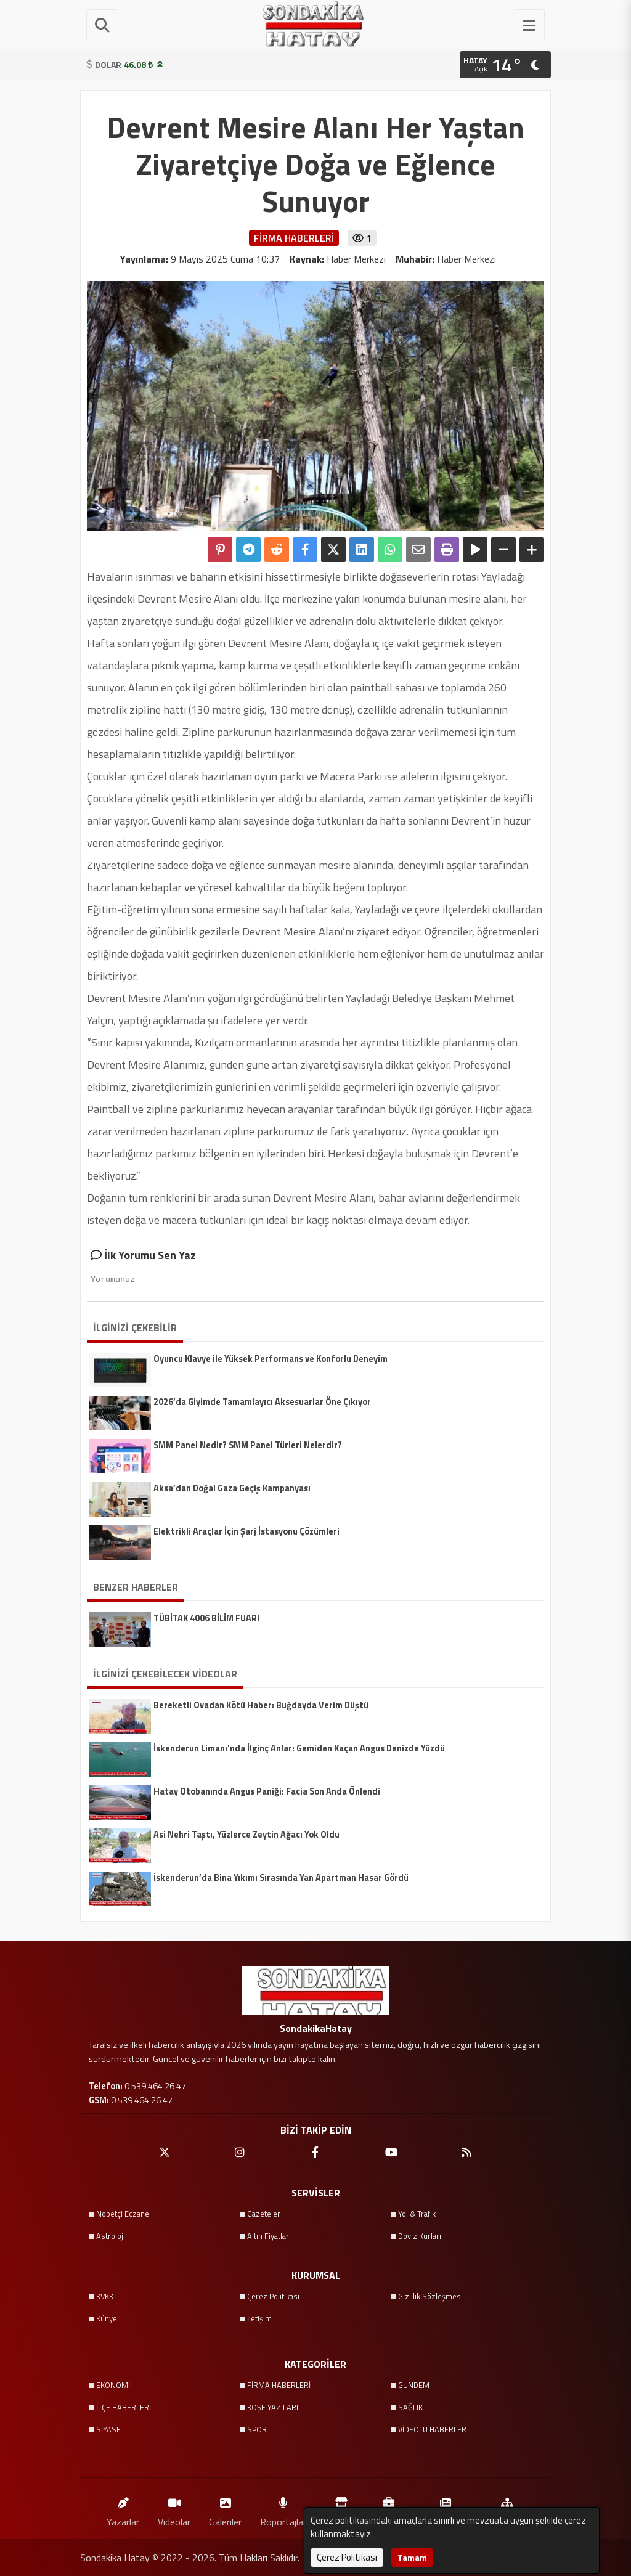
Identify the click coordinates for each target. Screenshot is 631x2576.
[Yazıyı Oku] (475, 549)
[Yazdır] (446, 549)
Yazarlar (123, 2509)
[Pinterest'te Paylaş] (220, 549)
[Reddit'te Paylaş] (276, 549)
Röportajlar (283, 2509)
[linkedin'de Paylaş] (361, 549)
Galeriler (225, 2509)
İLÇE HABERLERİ (123, 2407)
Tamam (412, 2557)
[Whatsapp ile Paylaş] (390, 549)
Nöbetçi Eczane (122, 2213)
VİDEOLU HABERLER (432, 2429)
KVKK (104, 2296)
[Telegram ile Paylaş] (248, 549)
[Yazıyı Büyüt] (531, 549)
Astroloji (110, 2236)
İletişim (259, 2318)
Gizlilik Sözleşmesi (430, 2296)
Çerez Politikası (273, 2296)
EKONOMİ (113, 2385)
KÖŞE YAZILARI (272, 2407)
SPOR (257, 2429)
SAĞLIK (410, 2407)
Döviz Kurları (419, 2236)
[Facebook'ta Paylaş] (305, 549)
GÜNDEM (413, 2385)
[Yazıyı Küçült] (503, 549)
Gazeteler (263, 2213)
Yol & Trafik (417, 2213)
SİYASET (110, 2429)
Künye (106, 2318)
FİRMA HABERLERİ (279, 2385)
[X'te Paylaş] (333, 549)
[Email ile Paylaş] (418, 549)
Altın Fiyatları (269, 2236)
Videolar (174, 2509)
